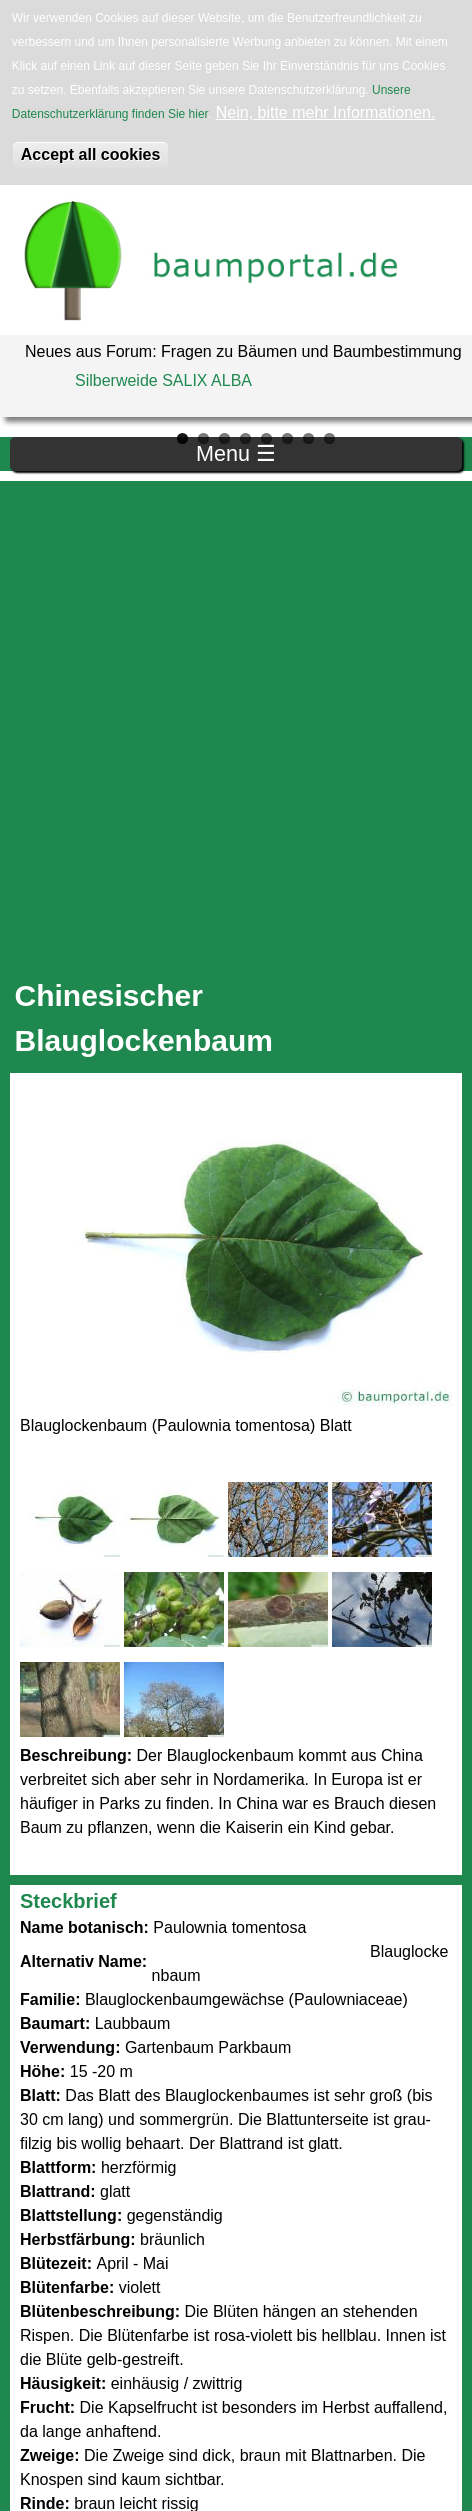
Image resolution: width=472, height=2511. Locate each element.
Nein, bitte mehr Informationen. (326, 112)
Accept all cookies (91, 154)
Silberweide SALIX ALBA (163, 380)
